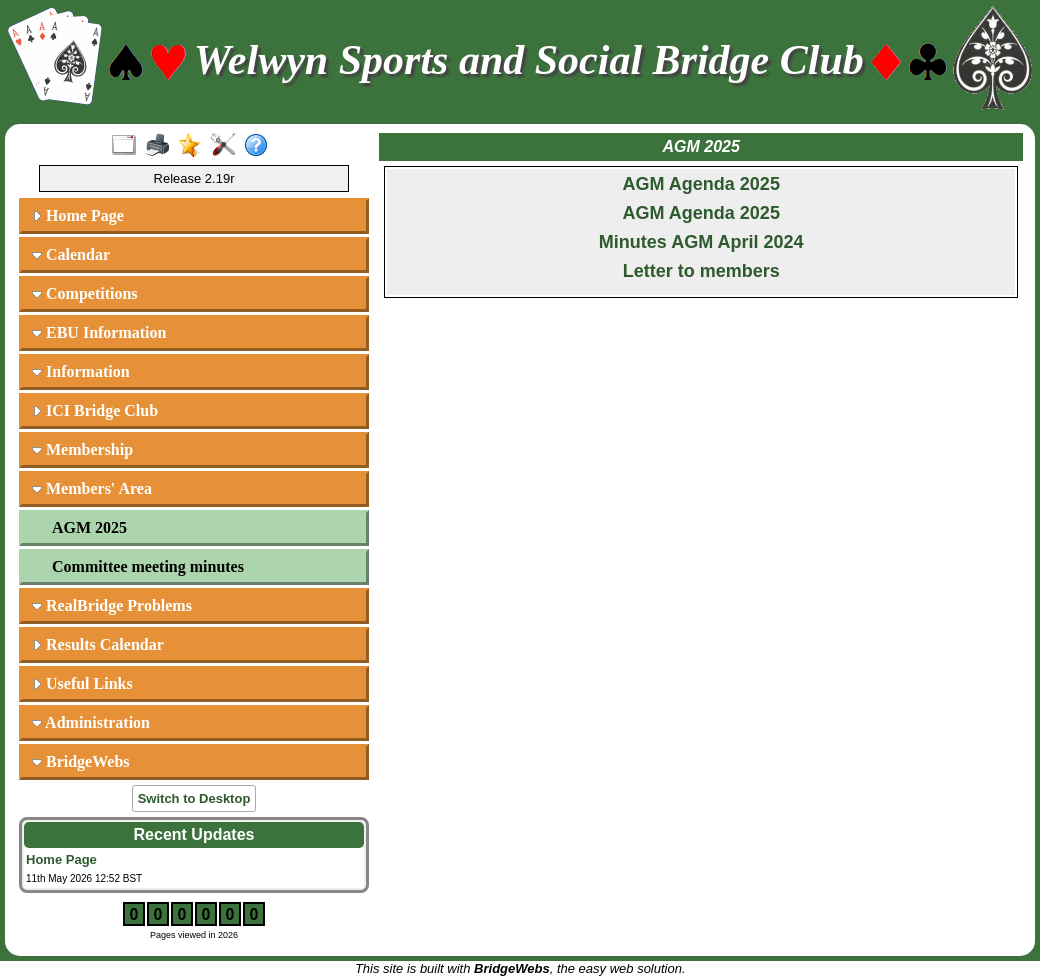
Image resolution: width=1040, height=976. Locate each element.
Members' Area (92, 488)
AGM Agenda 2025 (701, 184)
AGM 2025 (89, 527)
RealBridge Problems (112, 605)
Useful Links (82, 683)
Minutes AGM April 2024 (701, 242)
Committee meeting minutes (148, 566)
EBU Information (99, 332)
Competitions (85, 293)
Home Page (78, 215)
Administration (91, 722)
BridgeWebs (81, 761)
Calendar (71, 254)
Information (81, 371)
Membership (82, 449)
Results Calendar (98, 644)
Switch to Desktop (194, 798)
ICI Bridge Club (95, 410)
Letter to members (701, 271)
